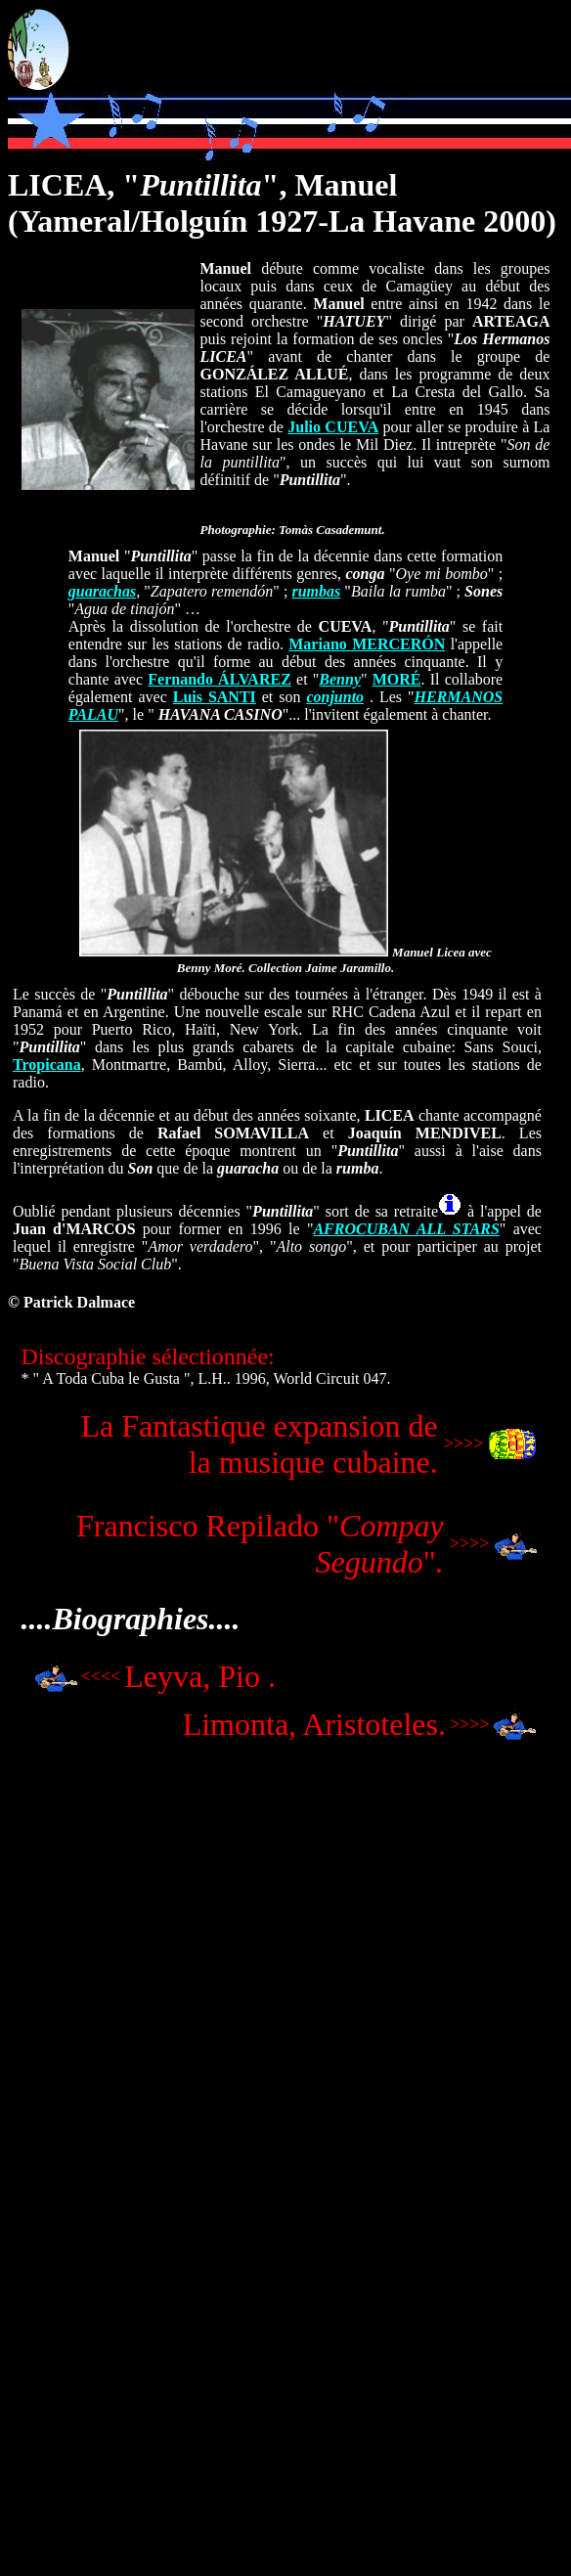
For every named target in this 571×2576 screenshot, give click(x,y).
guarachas (102, 591)
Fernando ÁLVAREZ (219, 679)
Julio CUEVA (332, 427)
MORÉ (397, 679)
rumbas (315, 591)
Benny (340, 679)
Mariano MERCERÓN (366, 644)
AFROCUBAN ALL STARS (406, 1229)
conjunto (335, 696)
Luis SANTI (214, 696)
